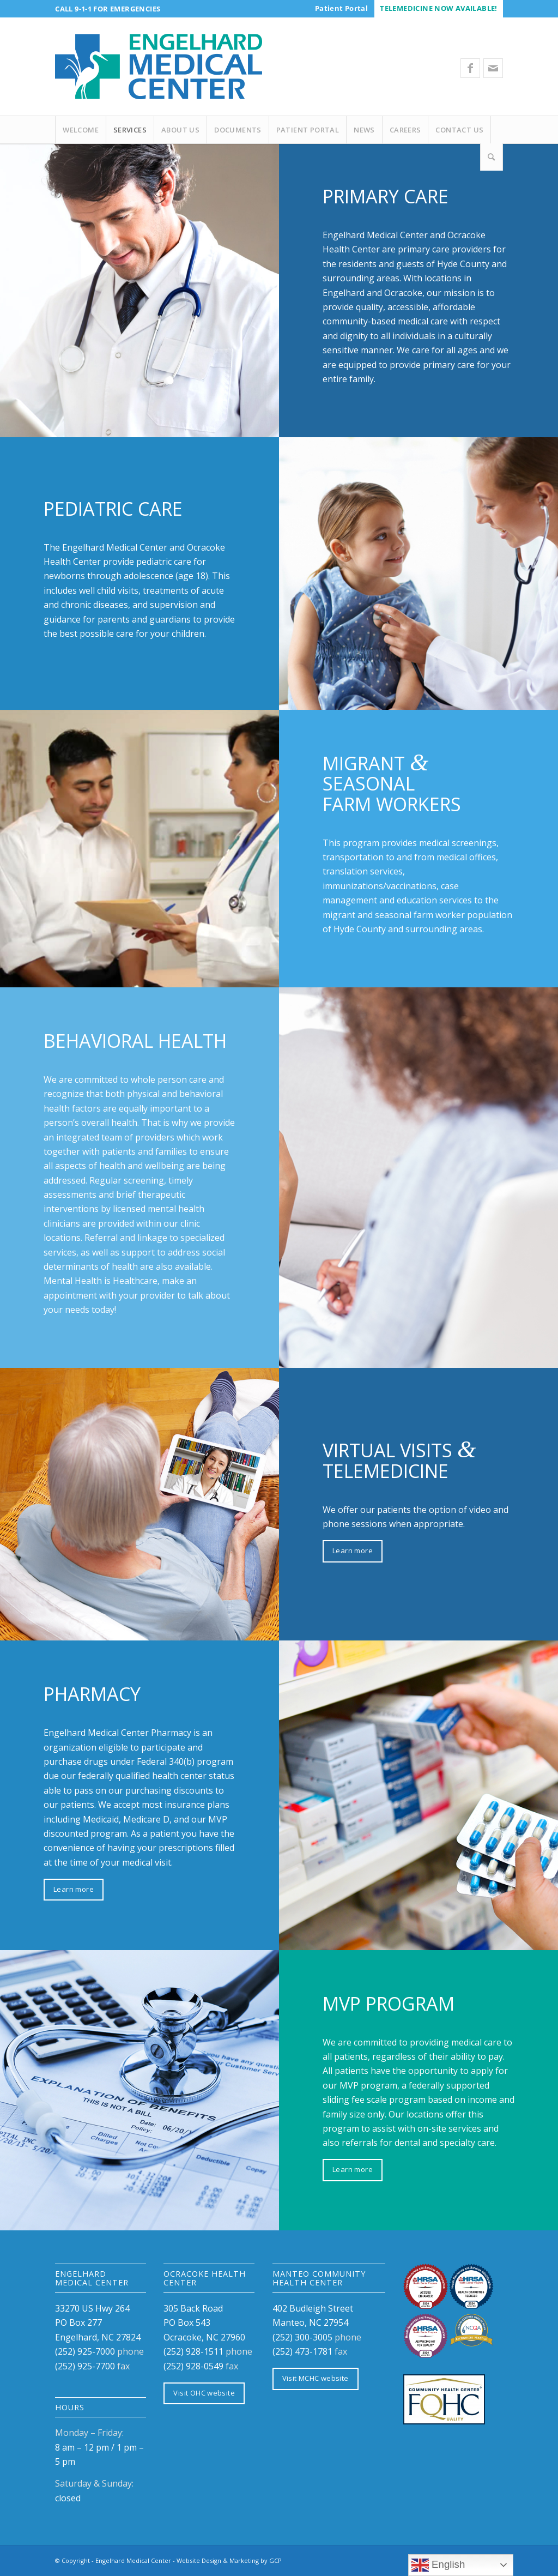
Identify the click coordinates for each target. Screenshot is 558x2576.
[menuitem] (341, 8)
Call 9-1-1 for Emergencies (107, 9)
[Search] (491, 157)
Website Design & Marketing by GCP (229, 2560)
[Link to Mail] (493, 68)
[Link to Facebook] (470, 68)
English (438, 2565)
